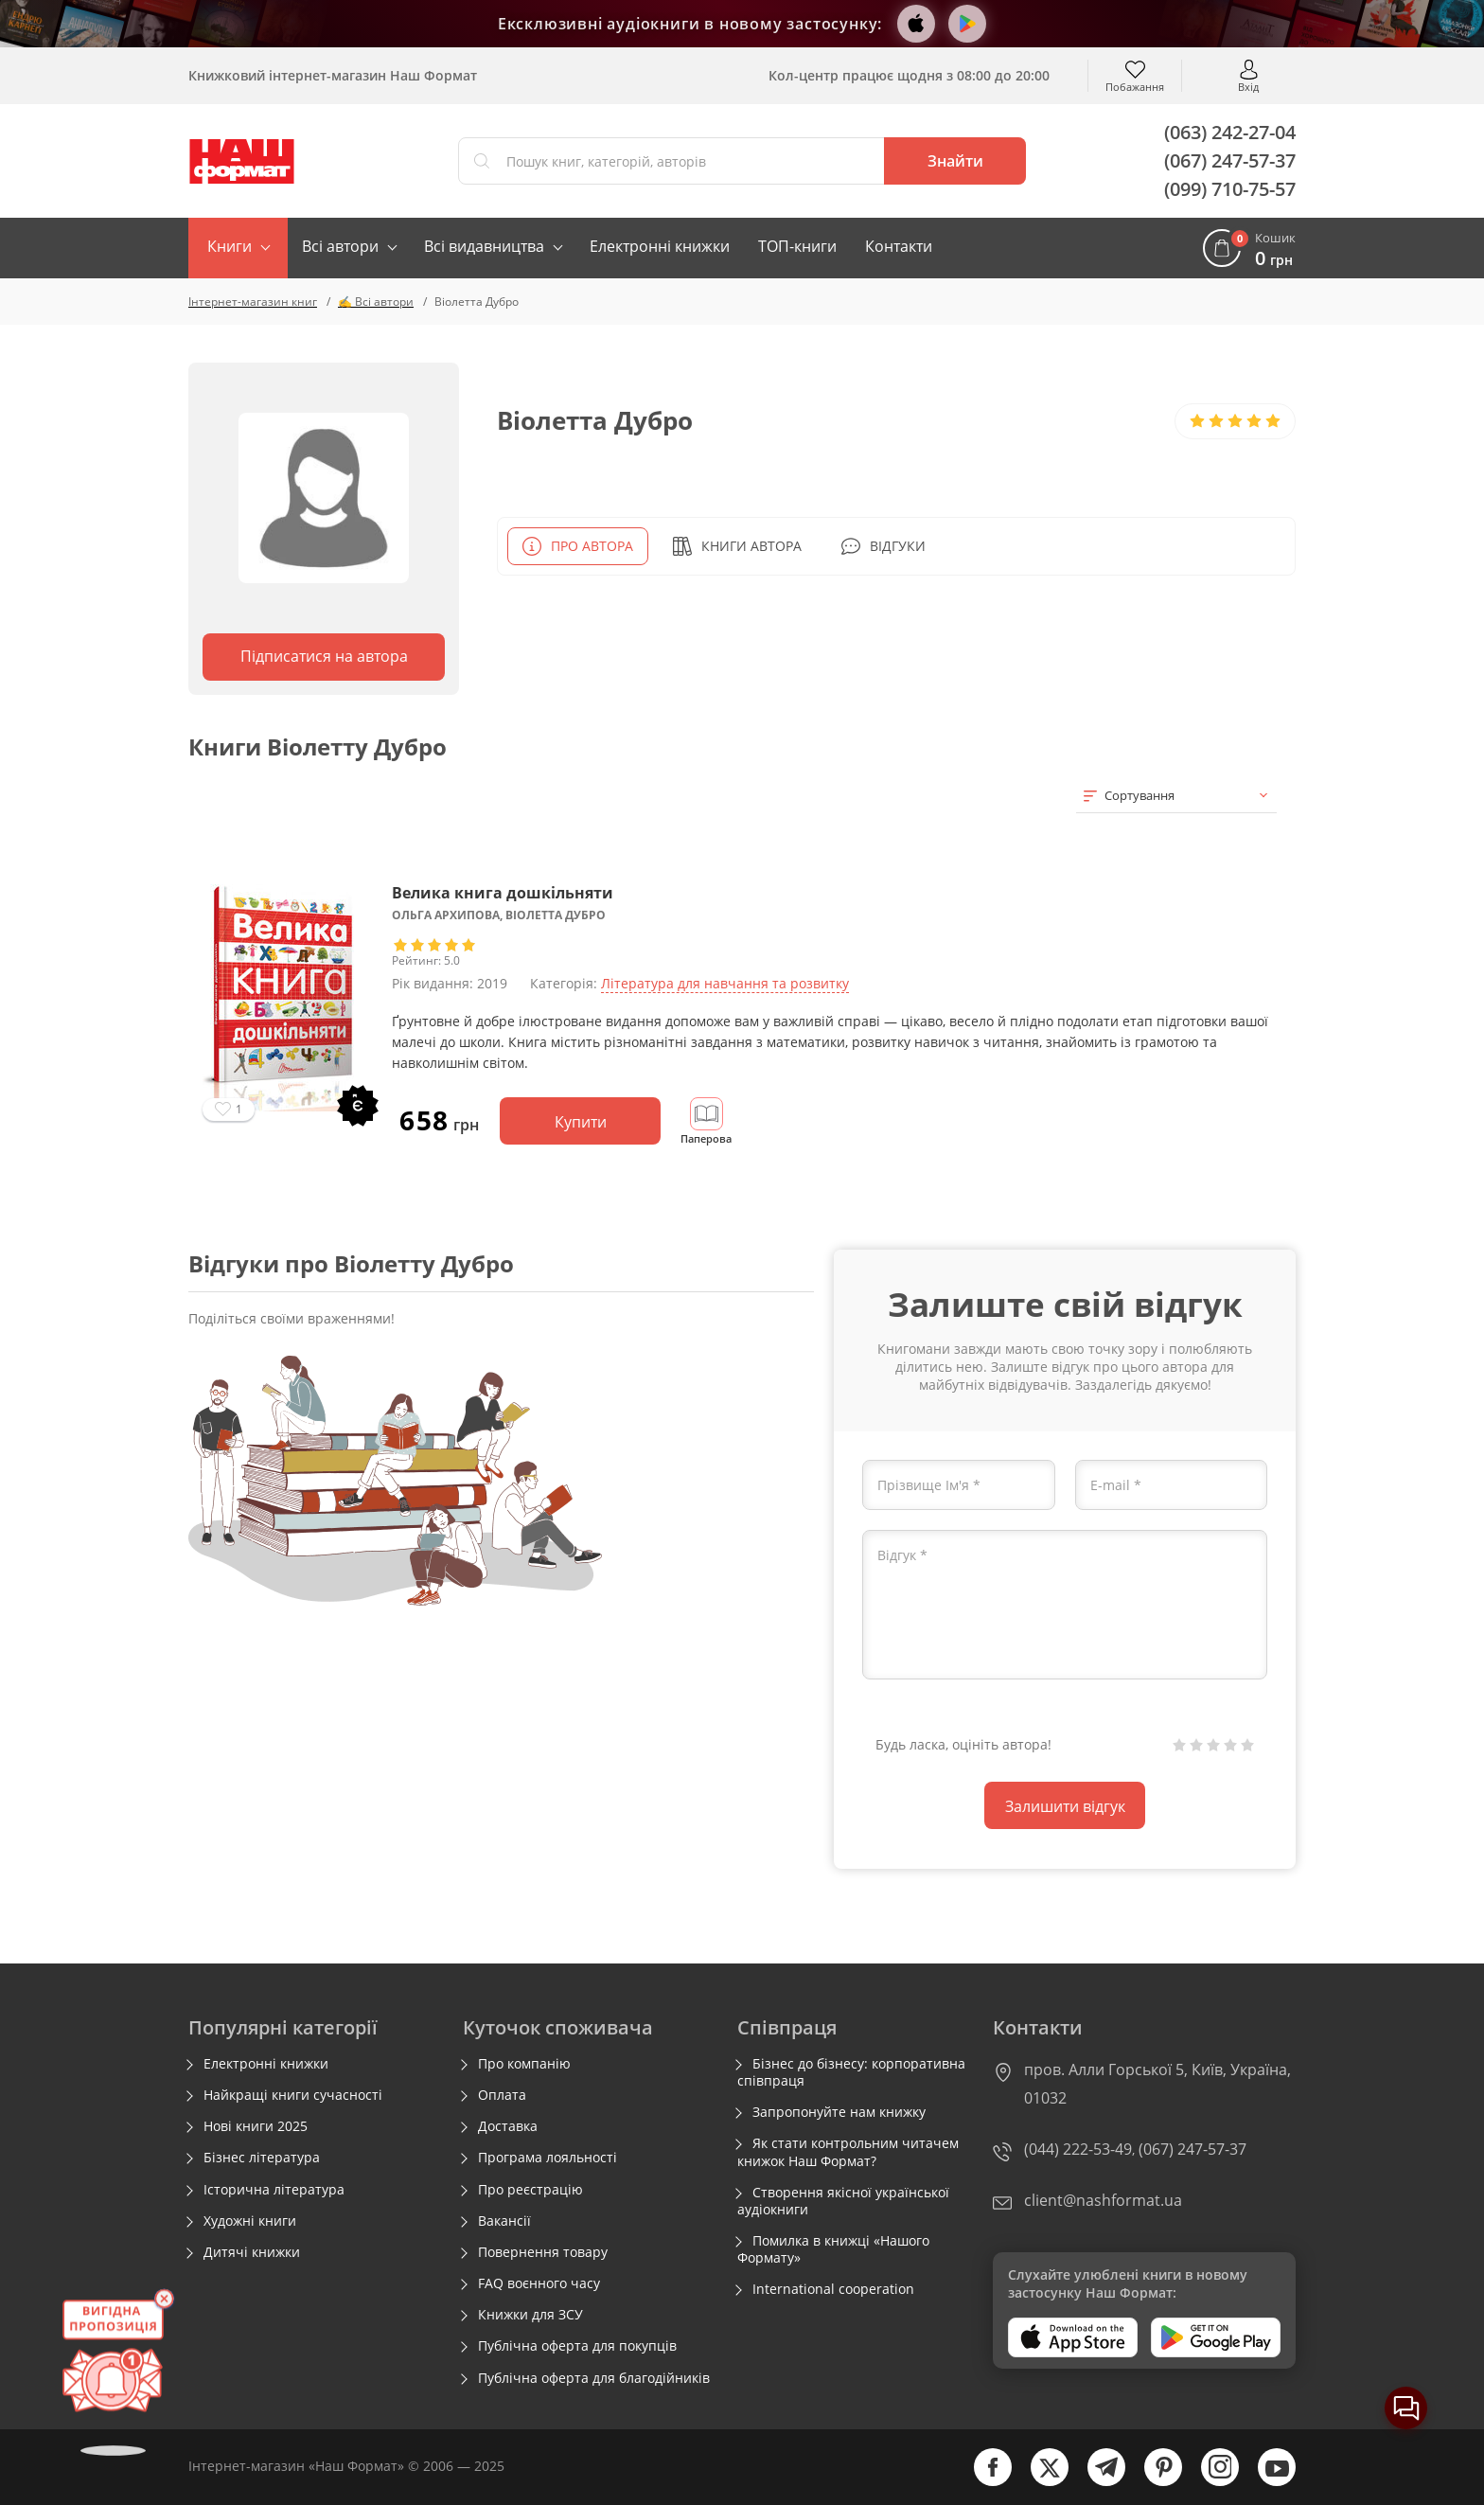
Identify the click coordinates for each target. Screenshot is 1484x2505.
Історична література (273, 2189)
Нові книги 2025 (255, 2126)
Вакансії (504, 2221)
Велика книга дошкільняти (502, 892)
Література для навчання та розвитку (725, 983)
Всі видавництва (484, 246)
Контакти (898, 246)
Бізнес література (261, 2157)
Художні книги (249, 2221)
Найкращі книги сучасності (292, 2095)
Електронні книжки (660, 246)
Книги (229, 246)
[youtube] (1267, 2482)
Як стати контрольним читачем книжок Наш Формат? (848, 2152)
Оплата (502, 2095)
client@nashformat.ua (1103, 2200)
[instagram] (1210, 2482)
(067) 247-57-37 (1230, 160)
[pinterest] (1153, 2482)
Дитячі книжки (251, 2252)
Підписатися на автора (324, 656)
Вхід (1248, 86)
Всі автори (340, 246)
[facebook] (983, 2482)
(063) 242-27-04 (1230, 132)
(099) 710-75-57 (1230, 189)
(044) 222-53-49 (1078, 2149)
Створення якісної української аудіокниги (843, 2201)
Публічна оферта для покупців (577, 2345)
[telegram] (1097, 2482)
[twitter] (1040, 2482)
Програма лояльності (547, 2157)
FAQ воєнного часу (539, 2283)
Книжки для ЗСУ (530, 2314)
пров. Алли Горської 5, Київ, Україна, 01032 (1157, 2083)
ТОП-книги (797, 246)
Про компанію (524, 2063)
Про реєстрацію (530, 2189)
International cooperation (833, 2289)
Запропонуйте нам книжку (839, 2112)
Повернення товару (543, 2252)
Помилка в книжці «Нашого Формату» (833, 2249)
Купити (581, 1121)
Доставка (508, 2126)
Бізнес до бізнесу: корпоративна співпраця (851, 2072)
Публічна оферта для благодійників (594, 2378)
